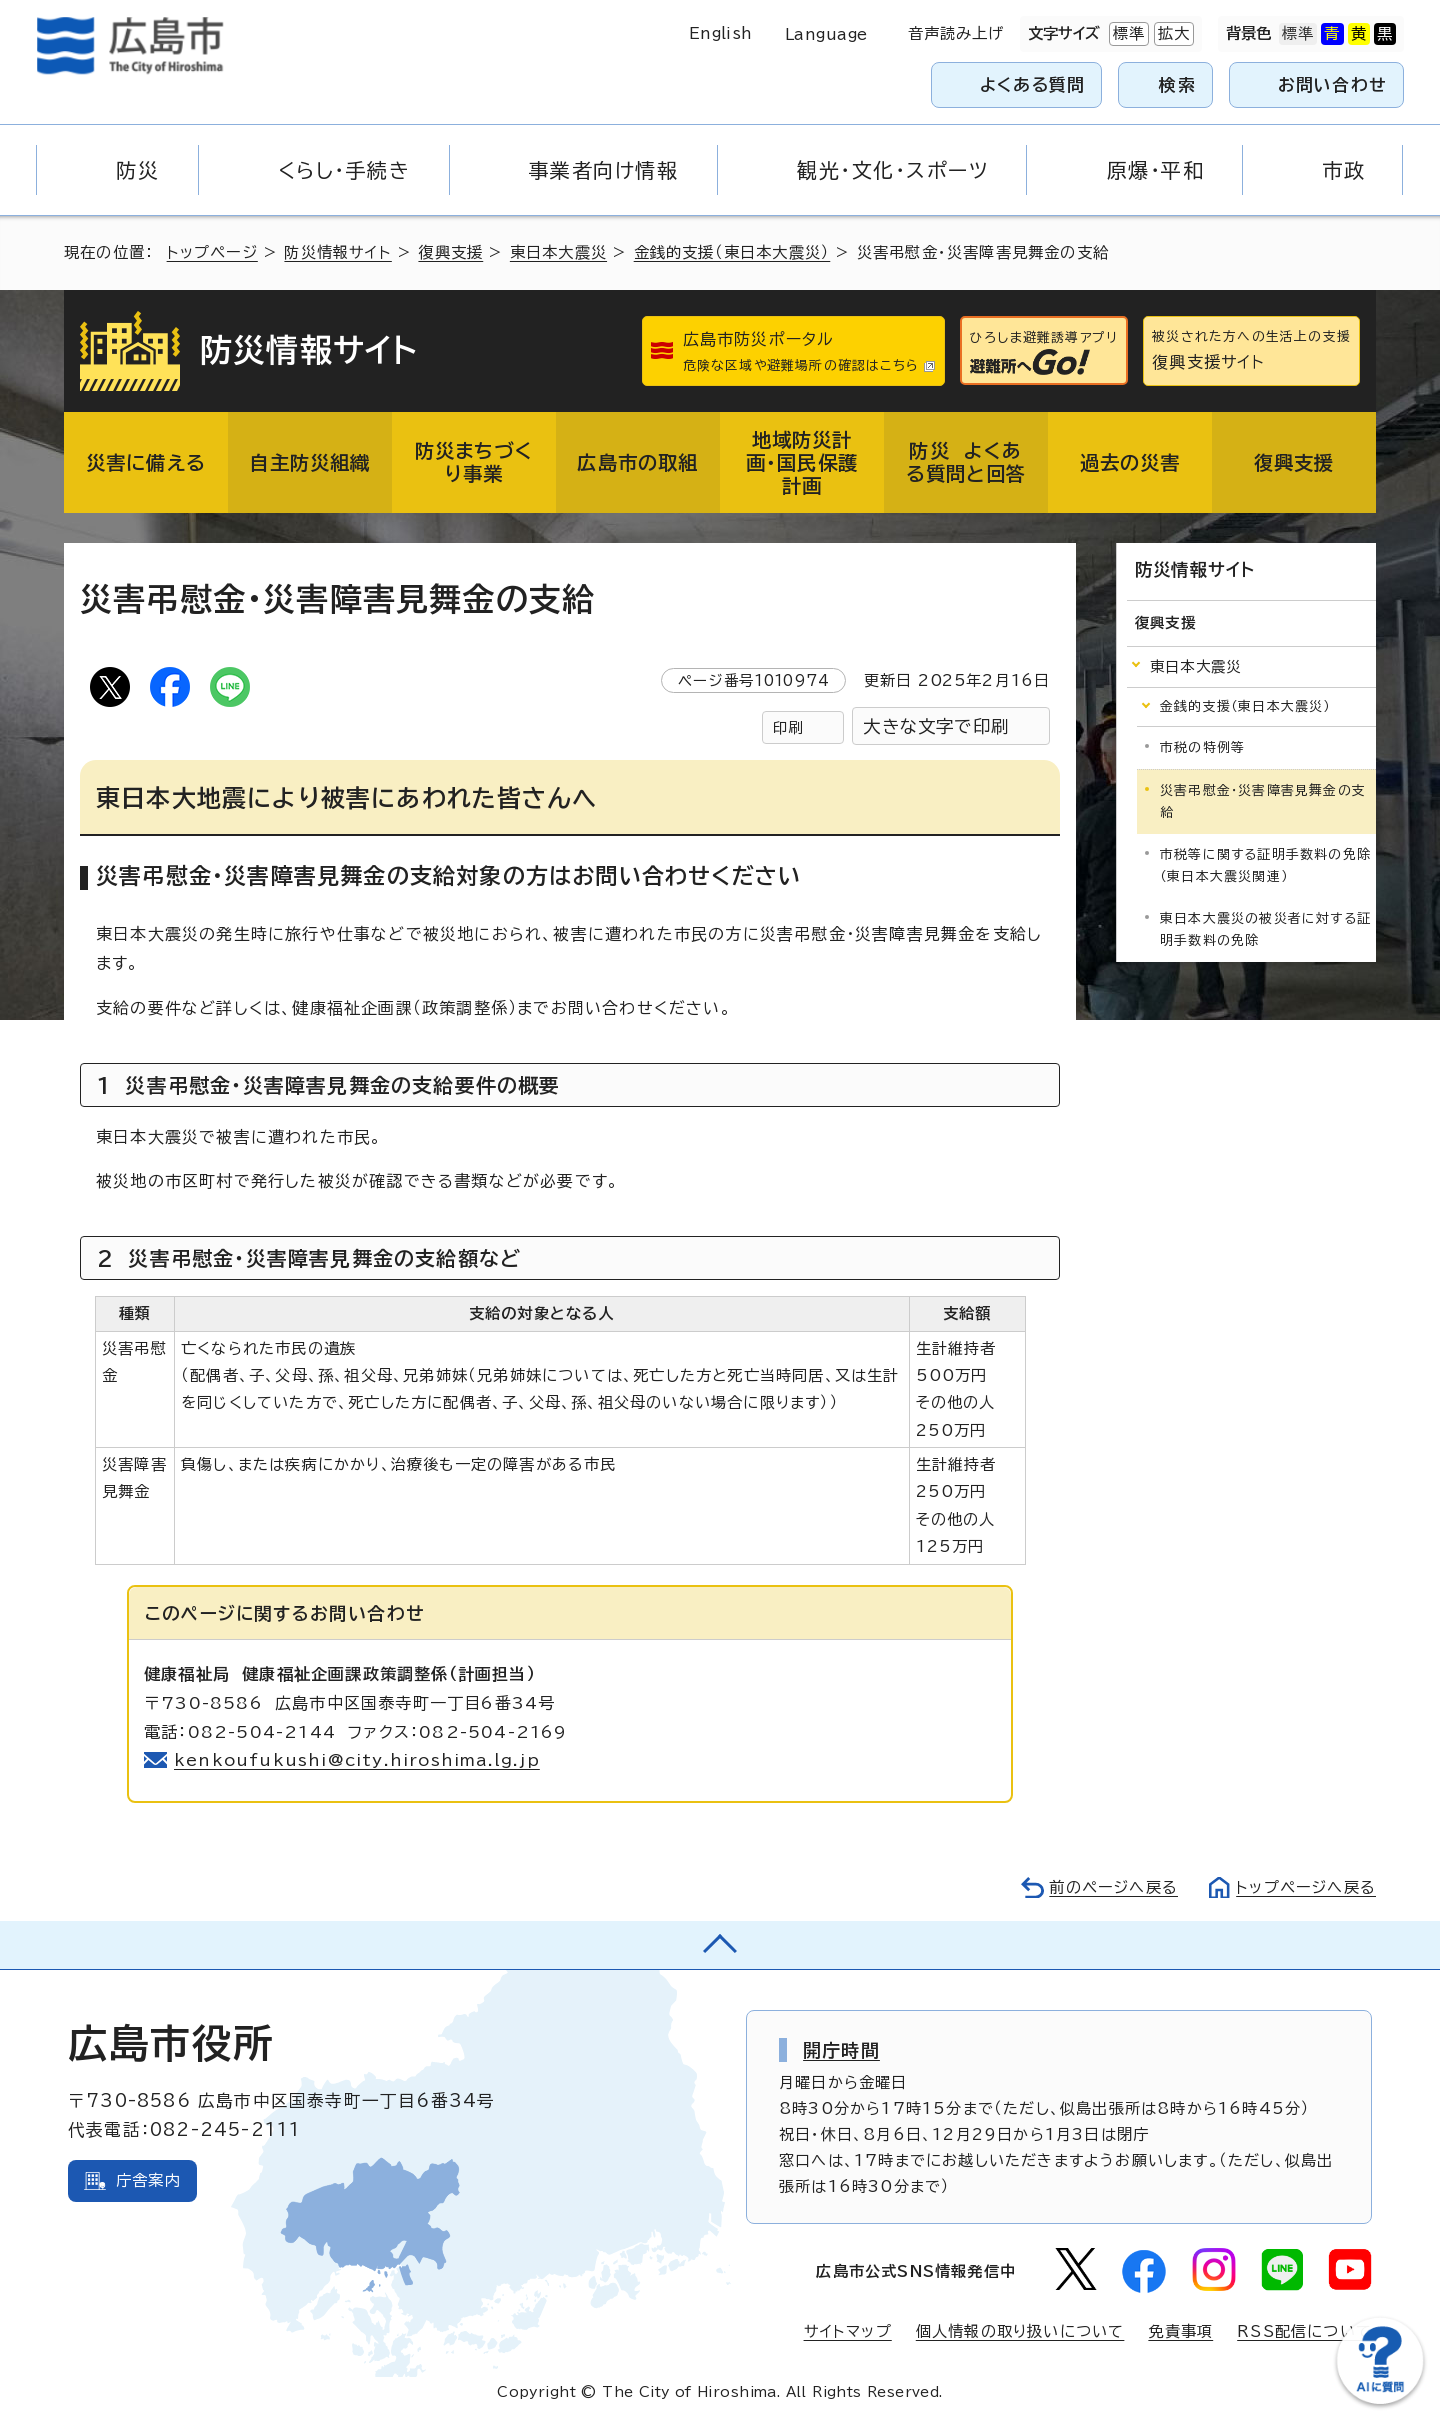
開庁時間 (841, 2050)
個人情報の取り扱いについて (1020, 2331)
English (721, 33)
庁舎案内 (148, 2180)
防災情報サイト (337, 252)
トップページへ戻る (1306, 1887)
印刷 (788, 727)
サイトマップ (848, 2331)
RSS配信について (1304, 2331)
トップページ (212, 252)
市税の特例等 (1202, 747)
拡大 (1172, 34)
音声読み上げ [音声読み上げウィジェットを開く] (956, 33)
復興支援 (450, 252)
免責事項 (1180, 2331)
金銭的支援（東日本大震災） (732, 252)
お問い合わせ (1332, 84)
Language (826, 34)
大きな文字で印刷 (936, 726)
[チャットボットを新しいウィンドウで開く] (1380, 2399)
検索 (1177, 84)
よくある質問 (1032, 84)
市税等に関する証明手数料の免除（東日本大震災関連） (1265, 865)
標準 (1127, 34)
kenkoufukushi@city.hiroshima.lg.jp (357, 1760)
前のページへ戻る (1113, 1887)
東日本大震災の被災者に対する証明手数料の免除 (1265, 929)
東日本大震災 (558, 252)
